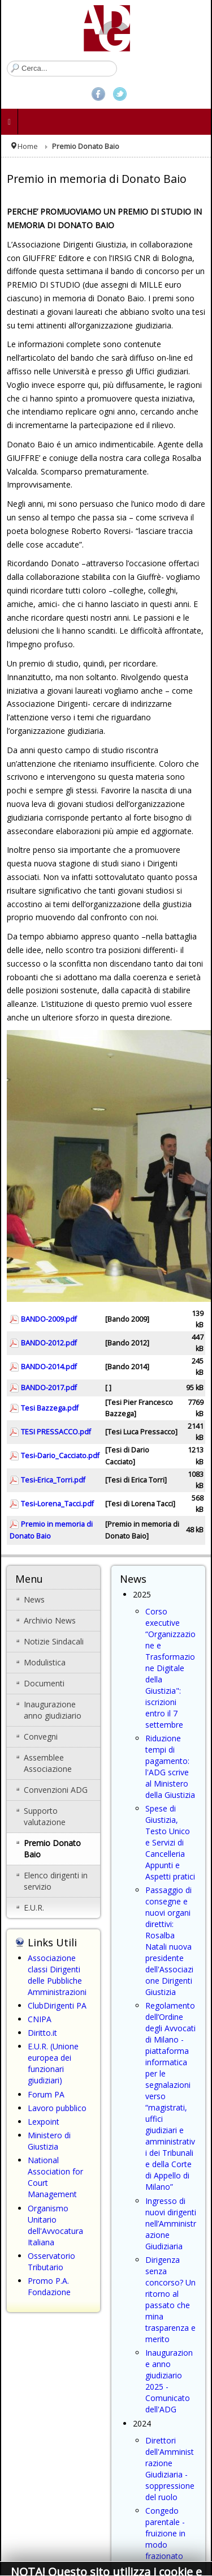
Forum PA (46, 2094)
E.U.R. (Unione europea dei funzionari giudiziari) (53, 2063)
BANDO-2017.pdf (49, 1387)
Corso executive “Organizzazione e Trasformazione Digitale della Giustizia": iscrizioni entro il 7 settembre (170, 1668)
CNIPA (39, 2019)
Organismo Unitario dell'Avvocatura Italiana (55, 2225)
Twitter (120, 94)
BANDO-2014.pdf (49, 1367)
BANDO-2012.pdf (49, 1343)
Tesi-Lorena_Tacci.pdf (57, 1504)
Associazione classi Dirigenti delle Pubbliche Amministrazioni (57, 1975)
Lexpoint (43, 2121)
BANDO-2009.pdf (49, 1319)
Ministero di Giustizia (49, 2141)
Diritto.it (42, 2032)
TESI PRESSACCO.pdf (56, 1432)
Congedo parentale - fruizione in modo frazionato (165, 2533)
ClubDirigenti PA (57, 2005)
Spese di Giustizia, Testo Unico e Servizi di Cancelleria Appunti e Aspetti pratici (170, 1842)
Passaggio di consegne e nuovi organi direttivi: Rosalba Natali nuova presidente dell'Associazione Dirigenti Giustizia (169, 1941)
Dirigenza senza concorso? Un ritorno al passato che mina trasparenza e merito (170, 2299)
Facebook (98, 94)
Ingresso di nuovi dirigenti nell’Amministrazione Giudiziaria (170, 2223)
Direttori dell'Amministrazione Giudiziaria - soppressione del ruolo (169, 2468)
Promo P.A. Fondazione (49, 2286)
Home (28, 146)
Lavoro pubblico (57, 2108)
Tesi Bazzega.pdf (50, 1408)
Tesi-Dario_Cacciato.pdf (60, 1455)
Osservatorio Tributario (51, 2261)
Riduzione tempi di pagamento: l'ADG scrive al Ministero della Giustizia (170, 1766)
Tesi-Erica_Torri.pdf (53, 1480)
